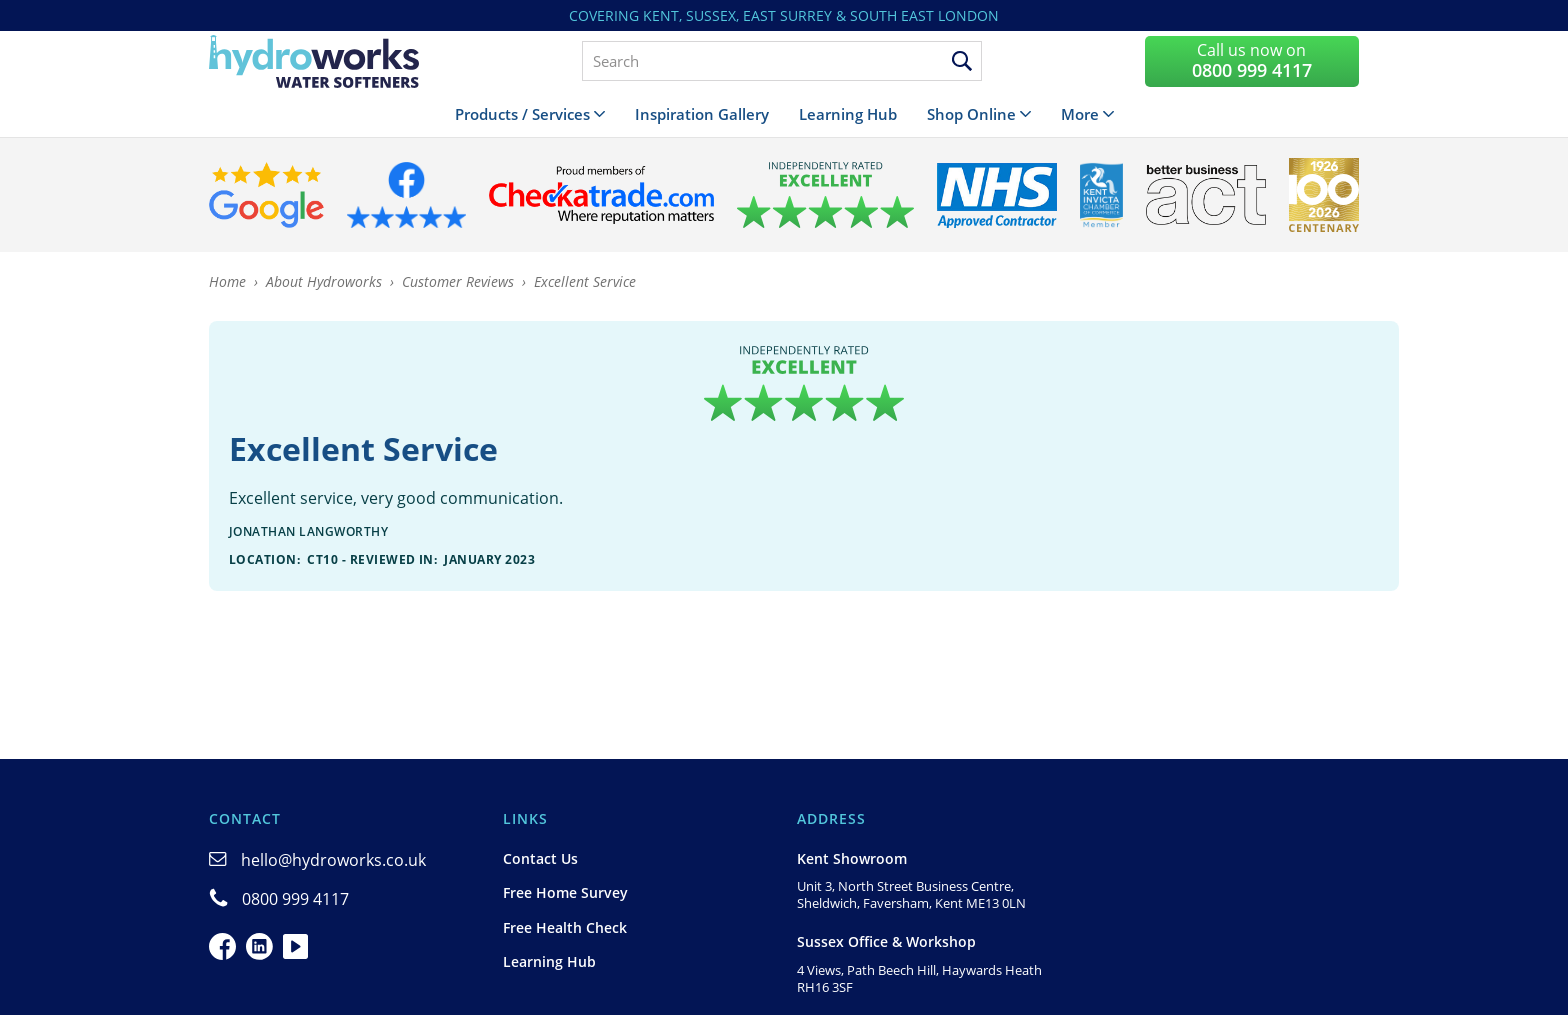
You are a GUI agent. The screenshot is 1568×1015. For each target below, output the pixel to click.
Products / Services (522, 114)
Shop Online (971, 114)
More (1080, 114)
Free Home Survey (565, 892)
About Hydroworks (324, 281)
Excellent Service (585, 281)
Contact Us (540, 858)
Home (227, 281)
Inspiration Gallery (702, 114)
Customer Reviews (458, 281)
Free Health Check (565, 927)
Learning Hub (848, 114)
